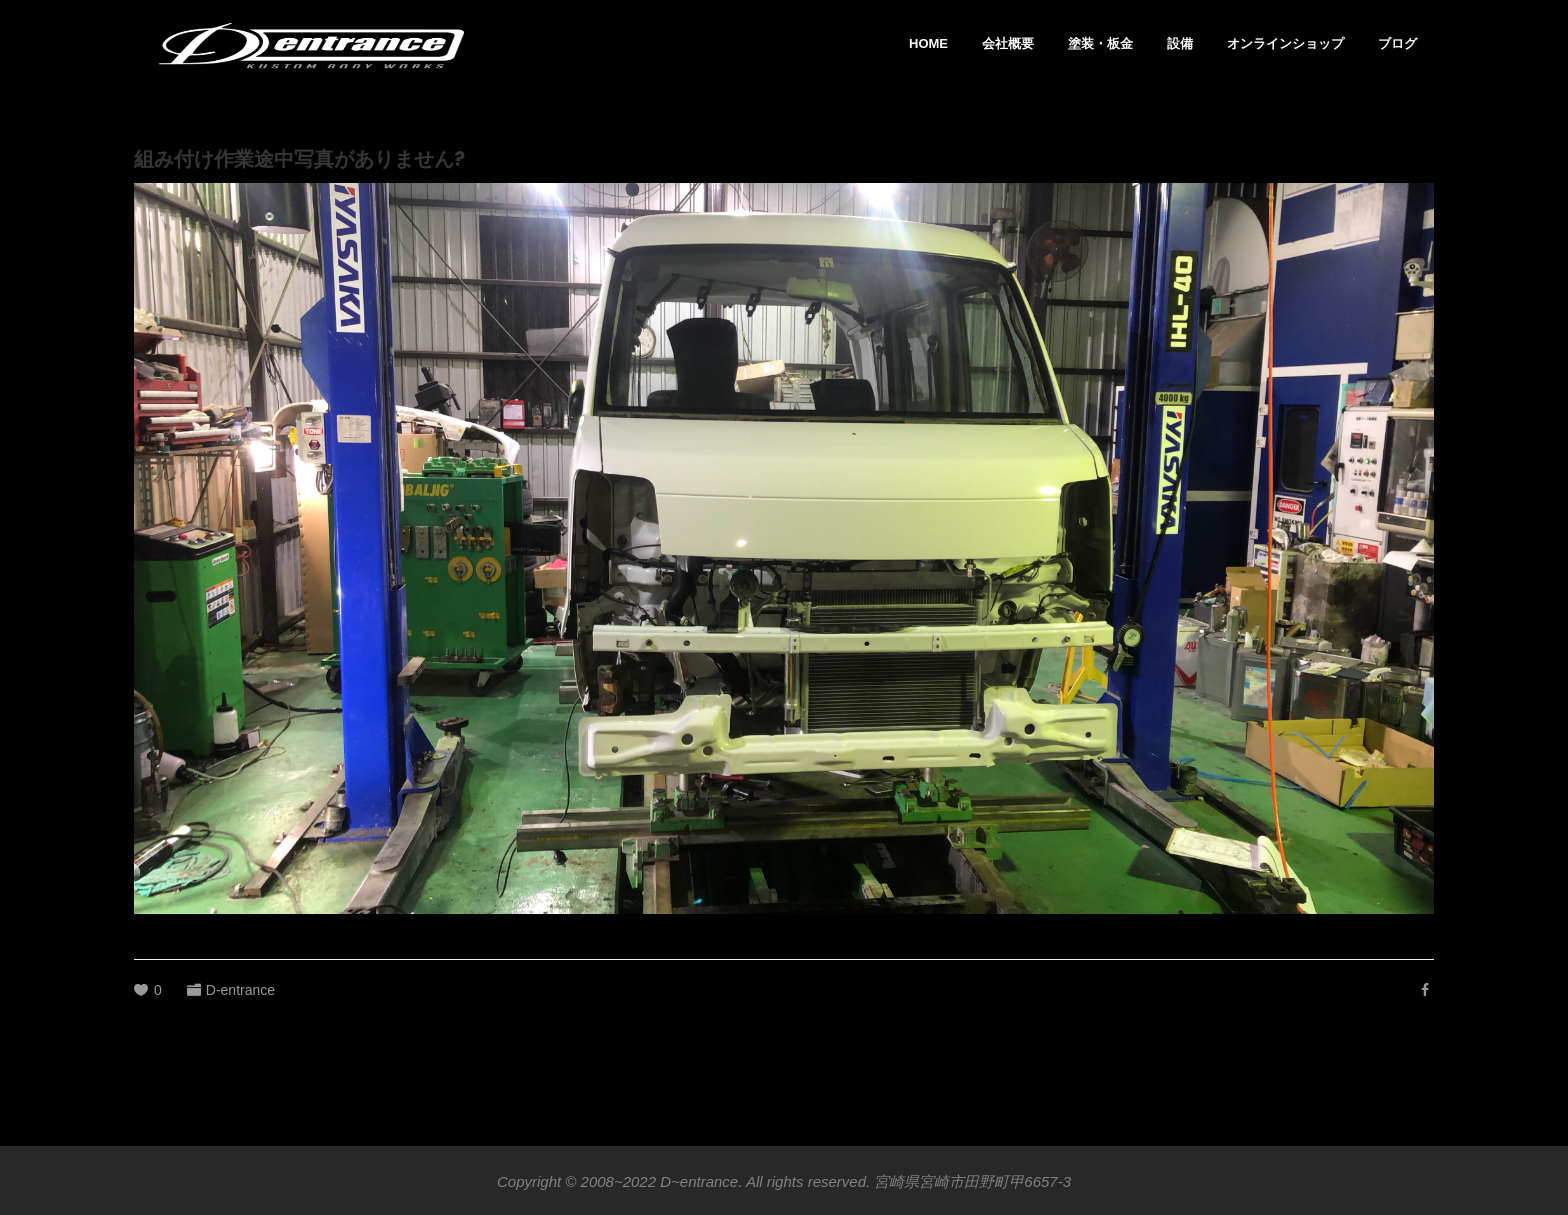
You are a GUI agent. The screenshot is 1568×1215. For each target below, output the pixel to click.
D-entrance (240, 990)
